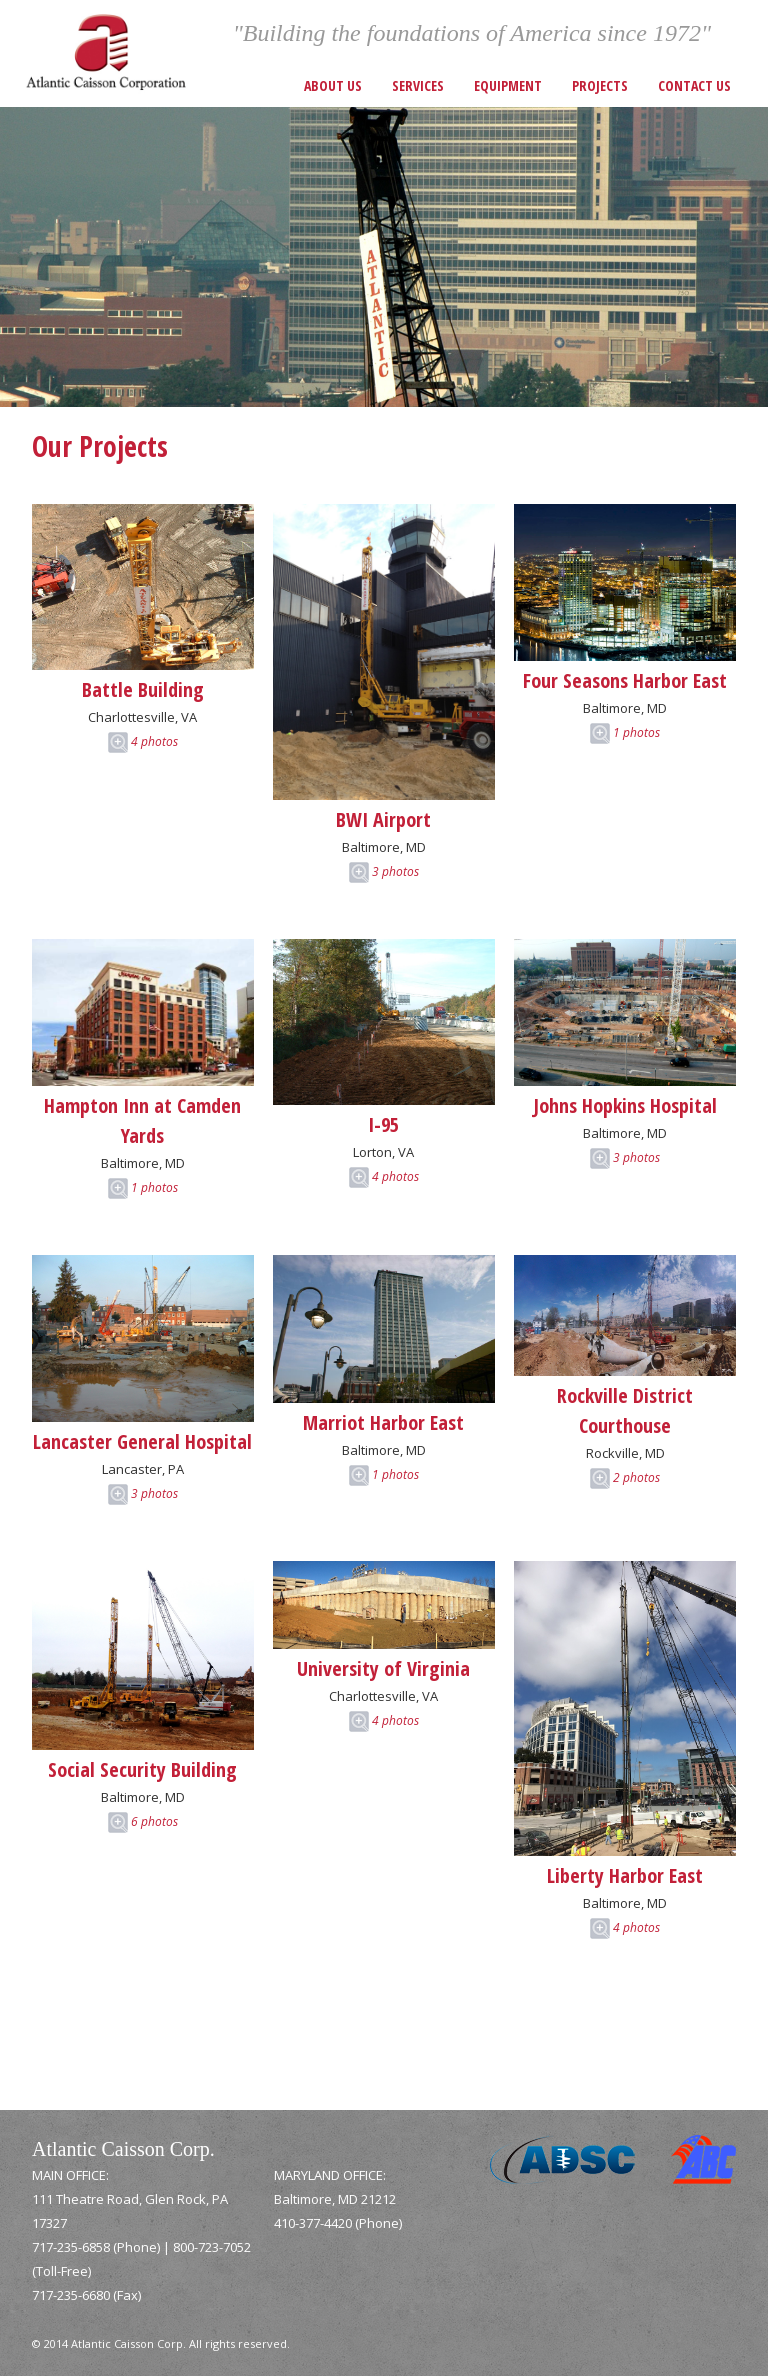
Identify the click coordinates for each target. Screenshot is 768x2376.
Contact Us (694, 85)
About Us (333, 85)
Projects (600, 85)
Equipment (508, 85)
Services (418, 85)
